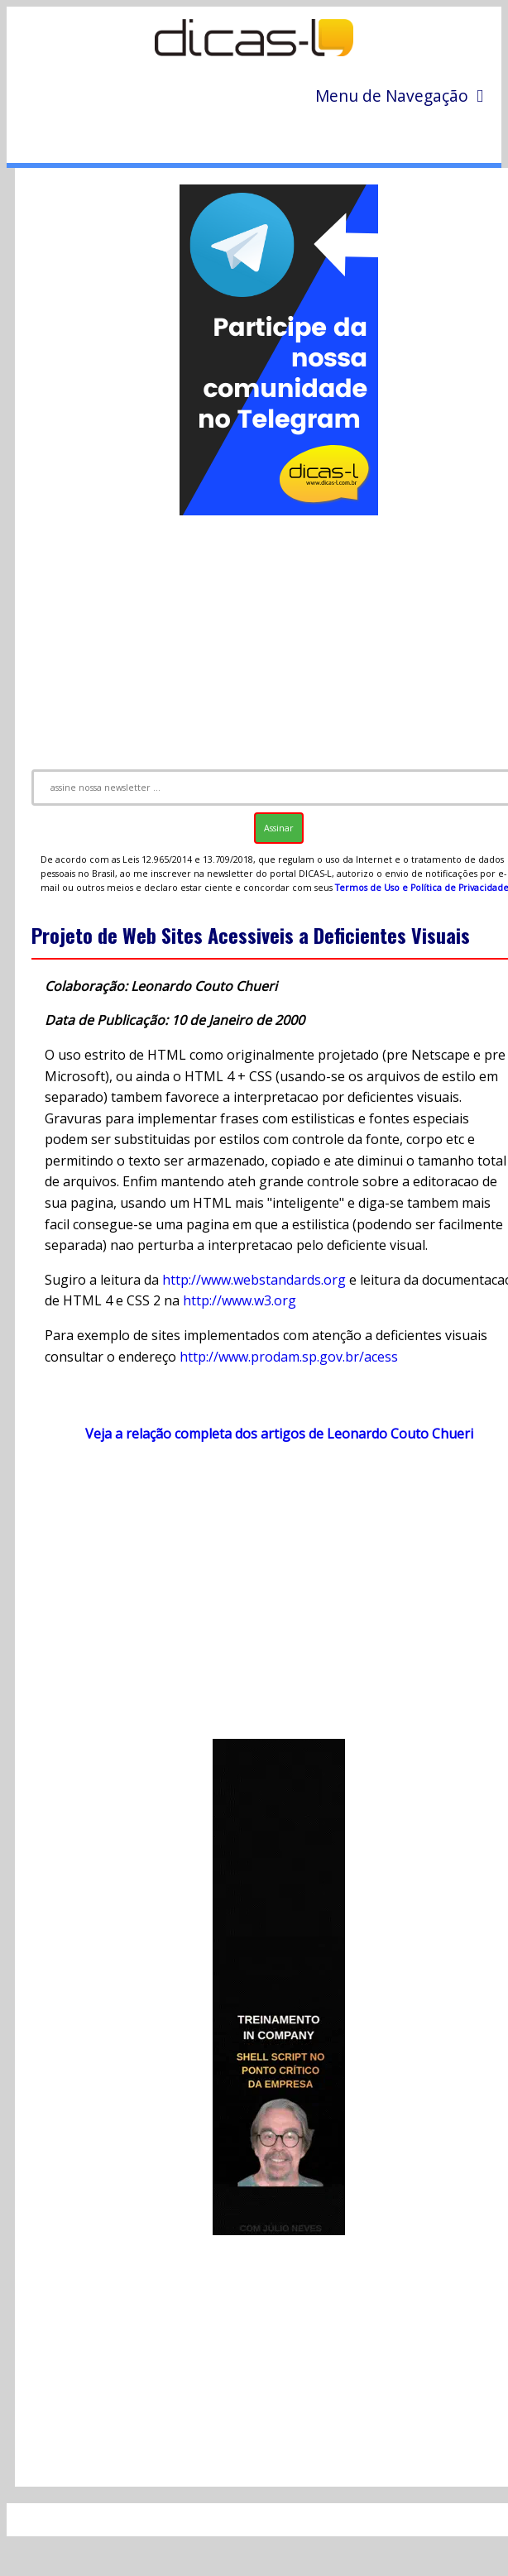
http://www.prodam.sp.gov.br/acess (289, 1357)
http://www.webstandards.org (254, 1280)
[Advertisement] (265, 1598)
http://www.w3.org (239, 1300)
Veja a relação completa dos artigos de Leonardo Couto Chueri (279, 1433)
